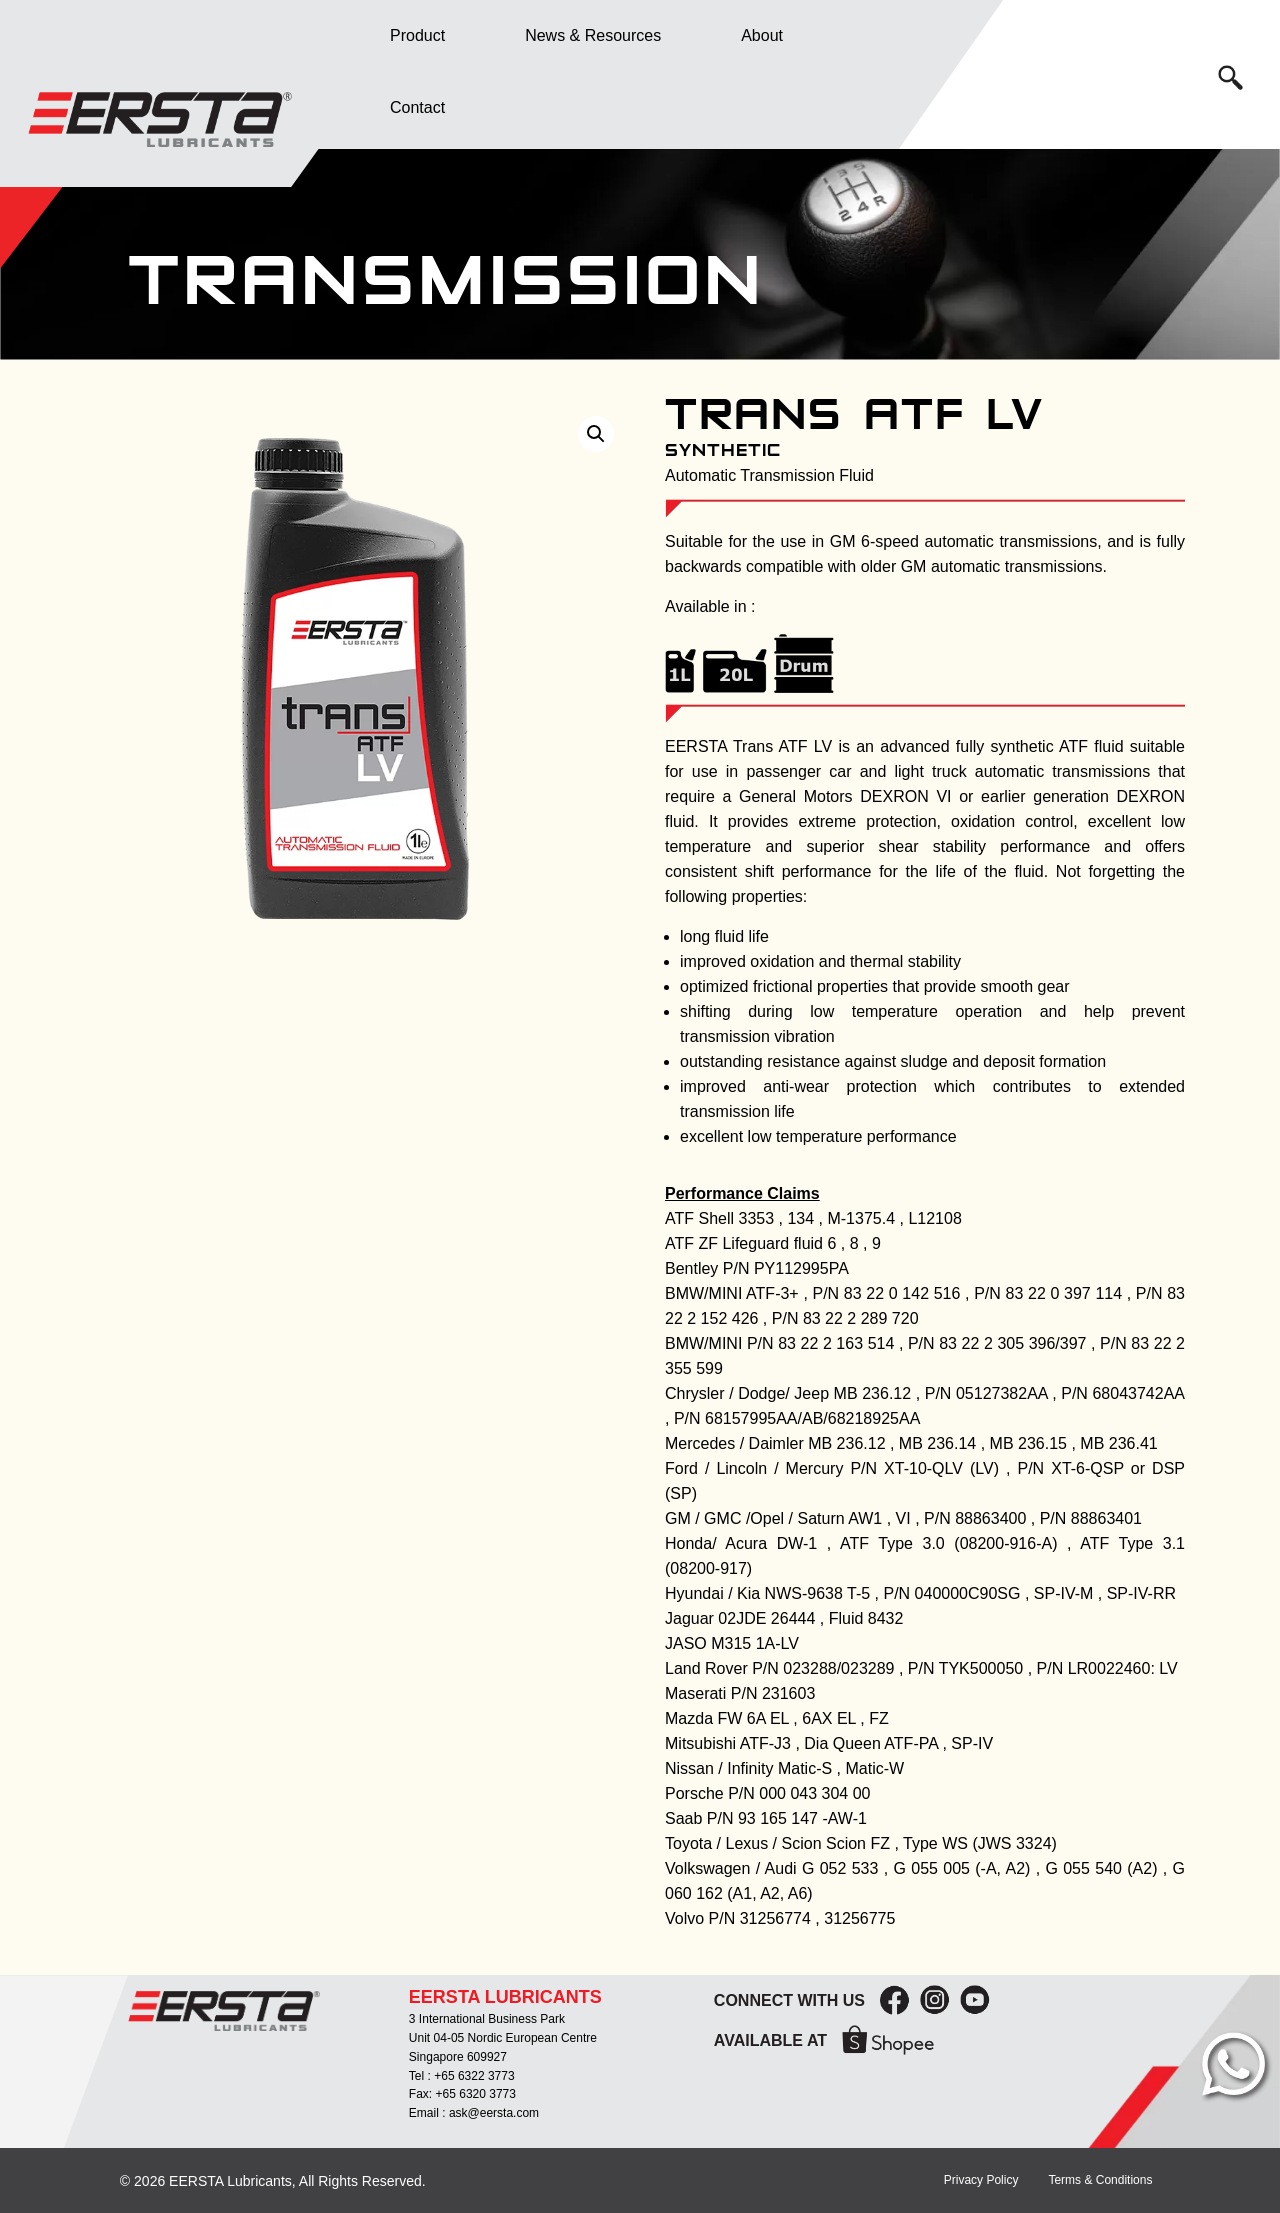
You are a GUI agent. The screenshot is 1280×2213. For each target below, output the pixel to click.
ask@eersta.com (494, 2113)
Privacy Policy (981, 2180)
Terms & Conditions (1100, 2180)
